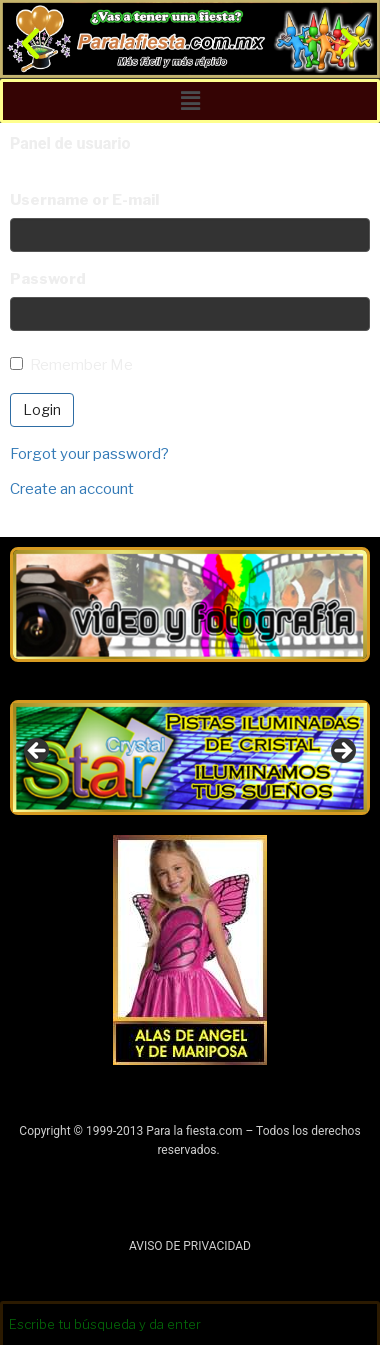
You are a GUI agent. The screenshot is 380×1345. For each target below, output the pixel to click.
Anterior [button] (38, 752)
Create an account (72, 489)
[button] (30, 43)
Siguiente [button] (342, 752)
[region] (190, 757)
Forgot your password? (89, 454)
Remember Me (71, 365)
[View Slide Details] (190, 757)
